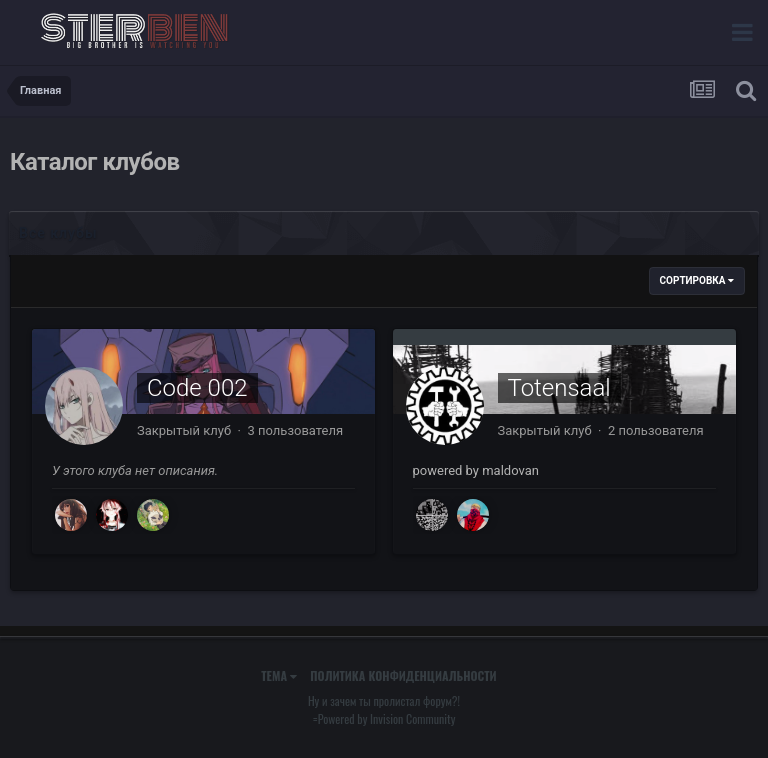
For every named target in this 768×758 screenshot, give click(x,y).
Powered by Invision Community (387, 718)
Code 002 (197, 388)
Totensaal (559, 388)
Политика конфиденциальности (403, 675)
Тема (279, 675)
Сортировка (697, 280)
